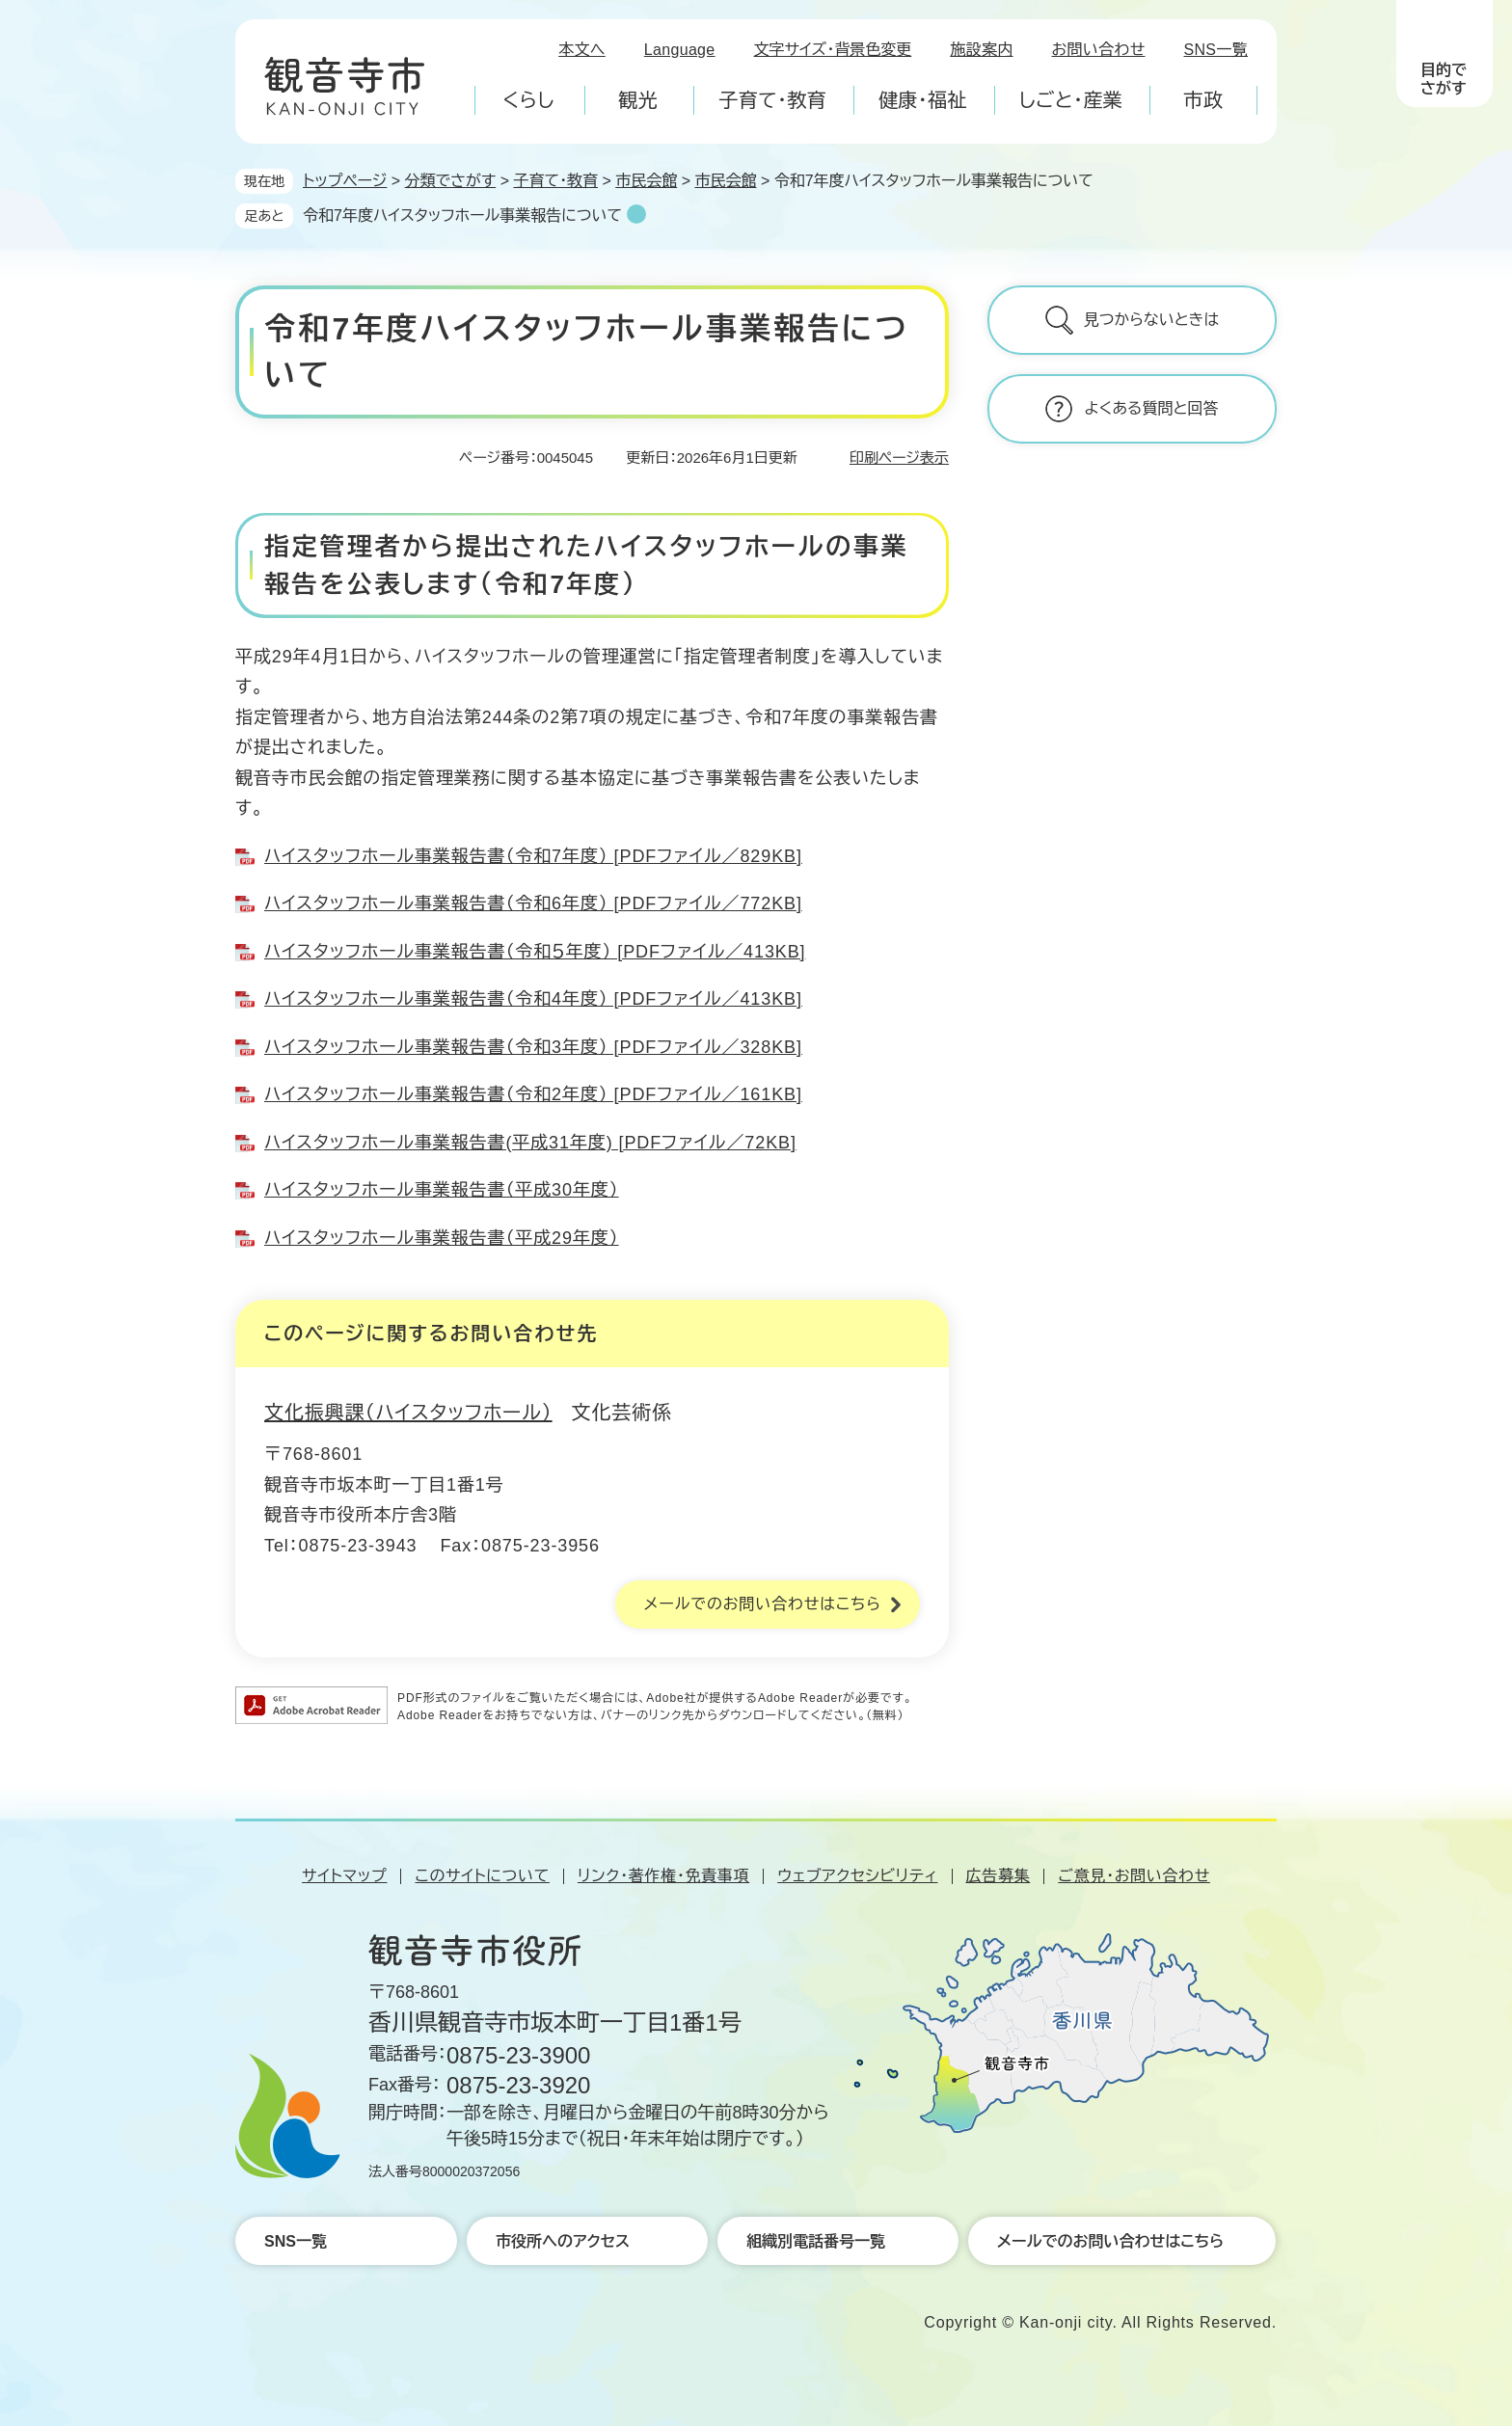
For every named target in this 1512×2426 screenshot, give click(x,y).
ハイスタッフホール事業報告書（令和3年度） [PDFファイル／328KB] (533, 1047)
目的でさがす (1443, 79)
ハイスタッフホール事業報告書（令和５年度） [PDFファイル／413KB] (535, 951)
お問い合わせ (1099, 49)
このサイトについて (482, 1876)
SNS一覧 (1216, 49)
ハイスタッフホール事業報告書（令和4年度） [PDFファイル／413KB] (533, 999)
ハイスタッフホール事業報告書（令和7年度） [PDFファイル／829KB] (533, 856)
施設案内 (981, 49)
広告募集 (998, 1876)
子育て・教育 (555, 181)
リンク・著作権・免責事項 (663, 1876)
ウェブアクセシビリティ (857, 1876)
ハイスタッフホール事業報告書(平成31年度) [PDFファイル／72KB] (530, 1142)
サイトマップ (344, 1876)
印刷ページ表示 (899, 457)
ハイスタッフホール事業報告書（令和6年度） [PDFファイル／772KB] (533, 903)
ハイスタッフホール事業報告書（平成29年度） (441, 1238)
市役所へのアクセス (563, 2241)
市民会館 (646, 181)
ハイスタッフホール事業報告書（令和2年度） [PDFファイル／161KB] (533, 1094)
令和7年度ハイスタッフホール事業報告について (462, 215)
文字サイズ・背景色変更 (833, 49)
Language (680, 49)
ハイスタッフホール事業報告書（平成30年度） (441, 1190)
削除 (636, 214)
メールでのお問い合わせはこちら (762, 1604)
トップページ (345, 181)
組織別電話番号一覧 (815, 2241)
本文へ (582, 49)
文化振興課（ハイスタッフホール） (408, 1412)
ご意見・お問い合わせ (1134, 1876)
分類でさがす (451, 181)
